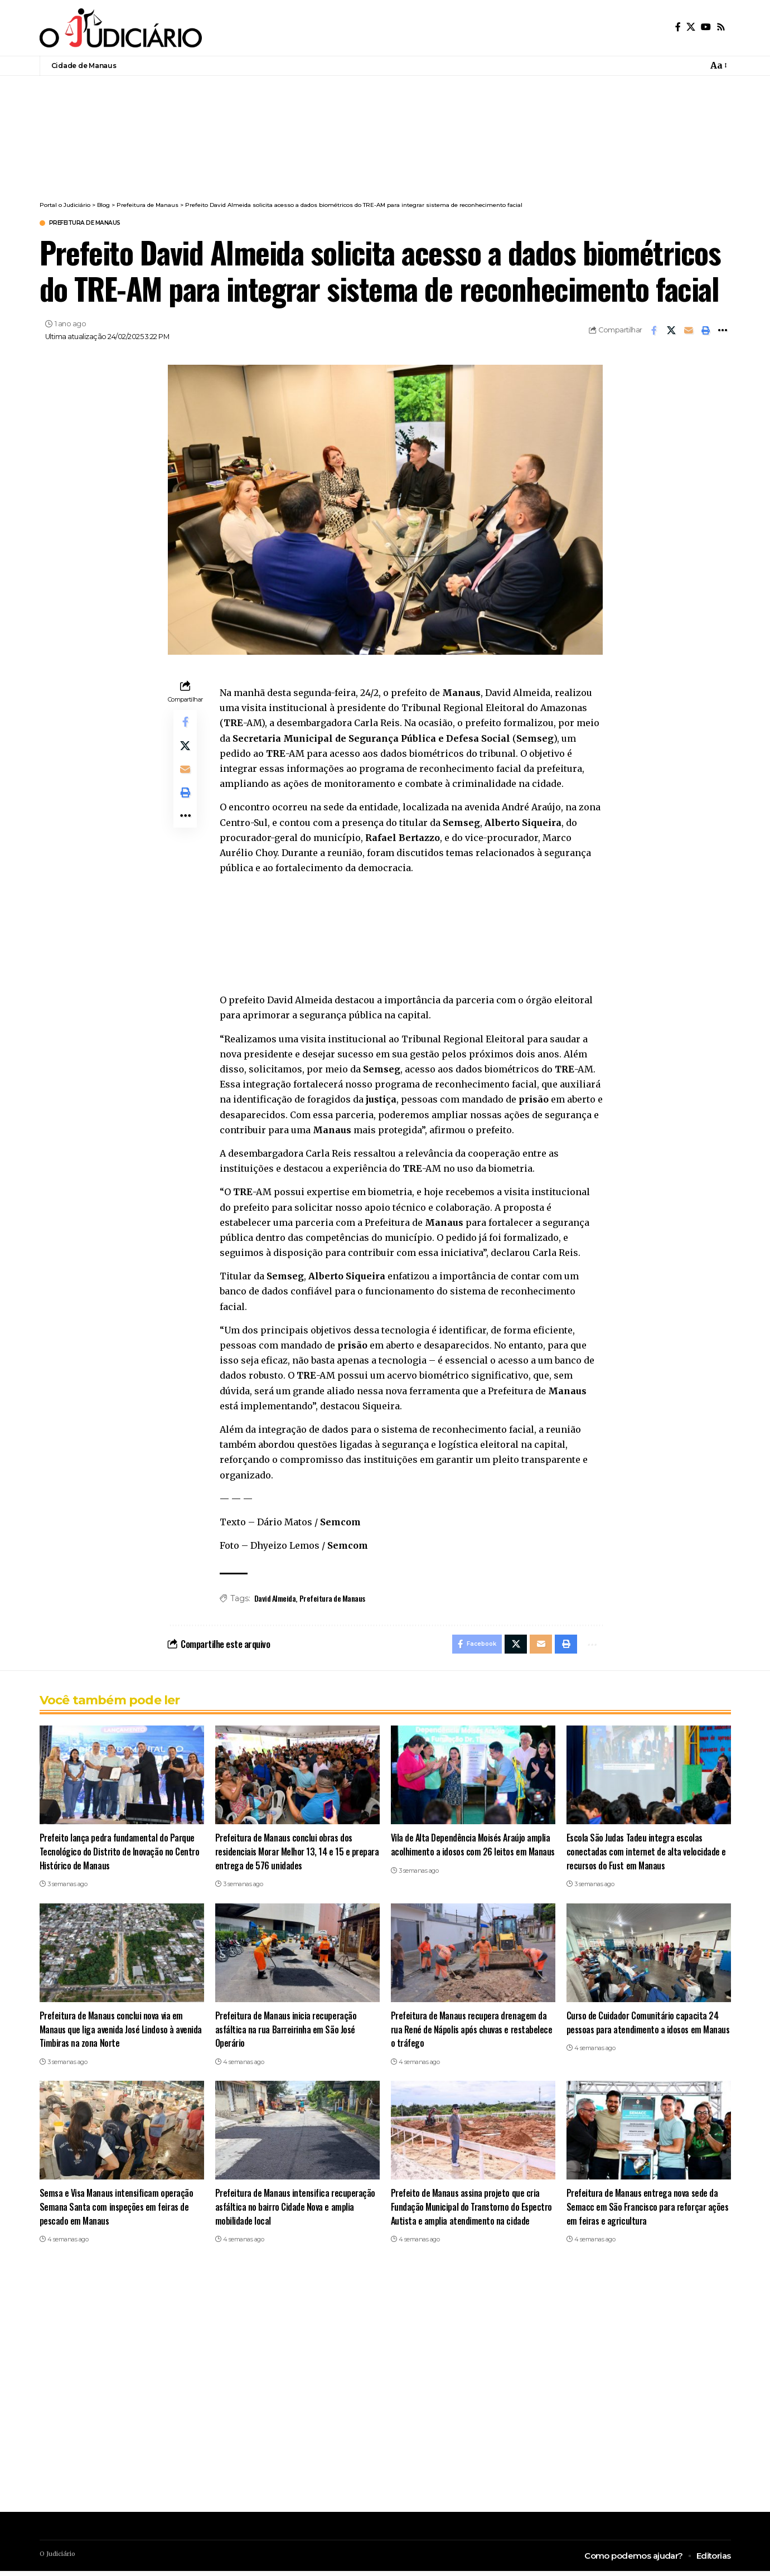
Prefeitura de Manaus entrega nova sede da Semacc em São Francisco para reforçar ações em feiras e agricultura (643, 2211)
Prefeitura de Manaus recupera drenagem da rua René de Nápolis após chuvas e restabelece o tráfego (470, 2034)
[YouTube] (706, 27)
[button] (718, 65)
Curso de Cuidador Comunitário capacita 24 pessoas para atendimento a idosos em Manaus (643, 2034)
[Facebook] (678, 27)
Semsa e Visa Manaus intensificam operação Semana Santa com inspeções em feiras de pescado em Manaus (118, 2211)
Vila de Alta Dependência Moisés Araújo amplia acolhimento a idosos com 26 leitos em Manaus (472, 1856)
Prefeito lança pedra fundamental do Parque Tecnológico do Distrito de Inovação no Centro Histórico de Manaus (121, 1856)
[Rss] (721, 27)
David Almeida (275, 1600)
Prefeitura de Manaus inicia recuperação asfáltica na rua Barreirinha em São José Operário (287, 2034)
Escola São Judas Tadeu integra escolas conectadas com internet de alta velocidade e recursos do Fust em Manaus (646, 1856)
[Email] (688, 332)
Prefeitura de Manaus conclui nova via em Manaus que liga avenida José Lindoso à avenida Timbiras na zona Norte (113, 2034)
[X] (691, 27)
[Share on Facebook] (654, 332)
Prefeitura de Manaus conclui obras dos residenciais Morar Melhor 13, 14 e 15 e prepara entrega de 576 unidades (285, 1856)
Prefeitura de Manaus (96, 224)
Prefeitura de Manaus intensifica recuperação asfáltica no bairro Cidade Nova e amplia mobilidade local (297, 2211)
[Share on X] (671, 332)
